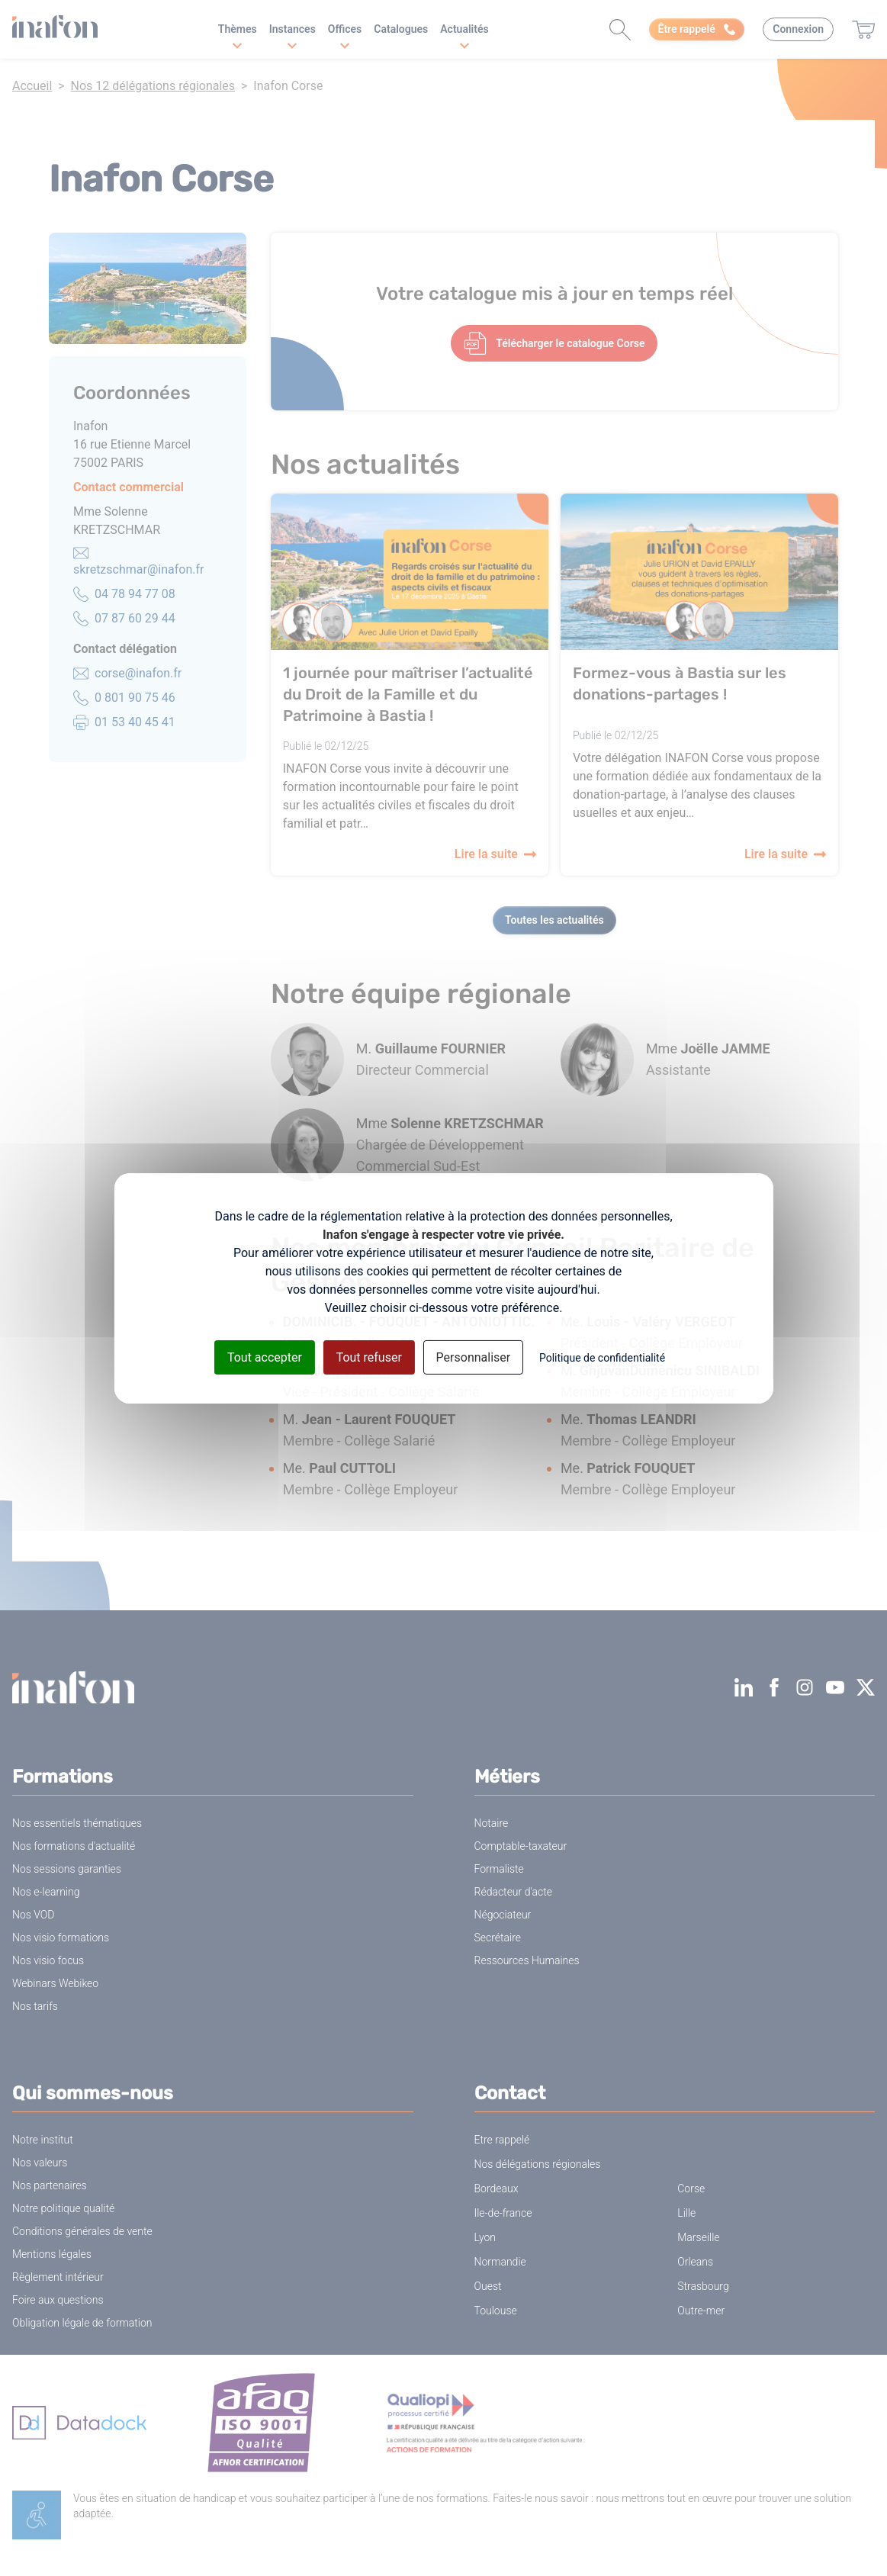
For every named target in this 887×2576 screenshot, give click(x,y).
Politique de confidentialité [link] (602, 1357)
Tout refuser (369, 1356)
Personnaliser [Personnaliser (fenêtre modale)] (473, 1356)
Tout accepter (264, 1356)
